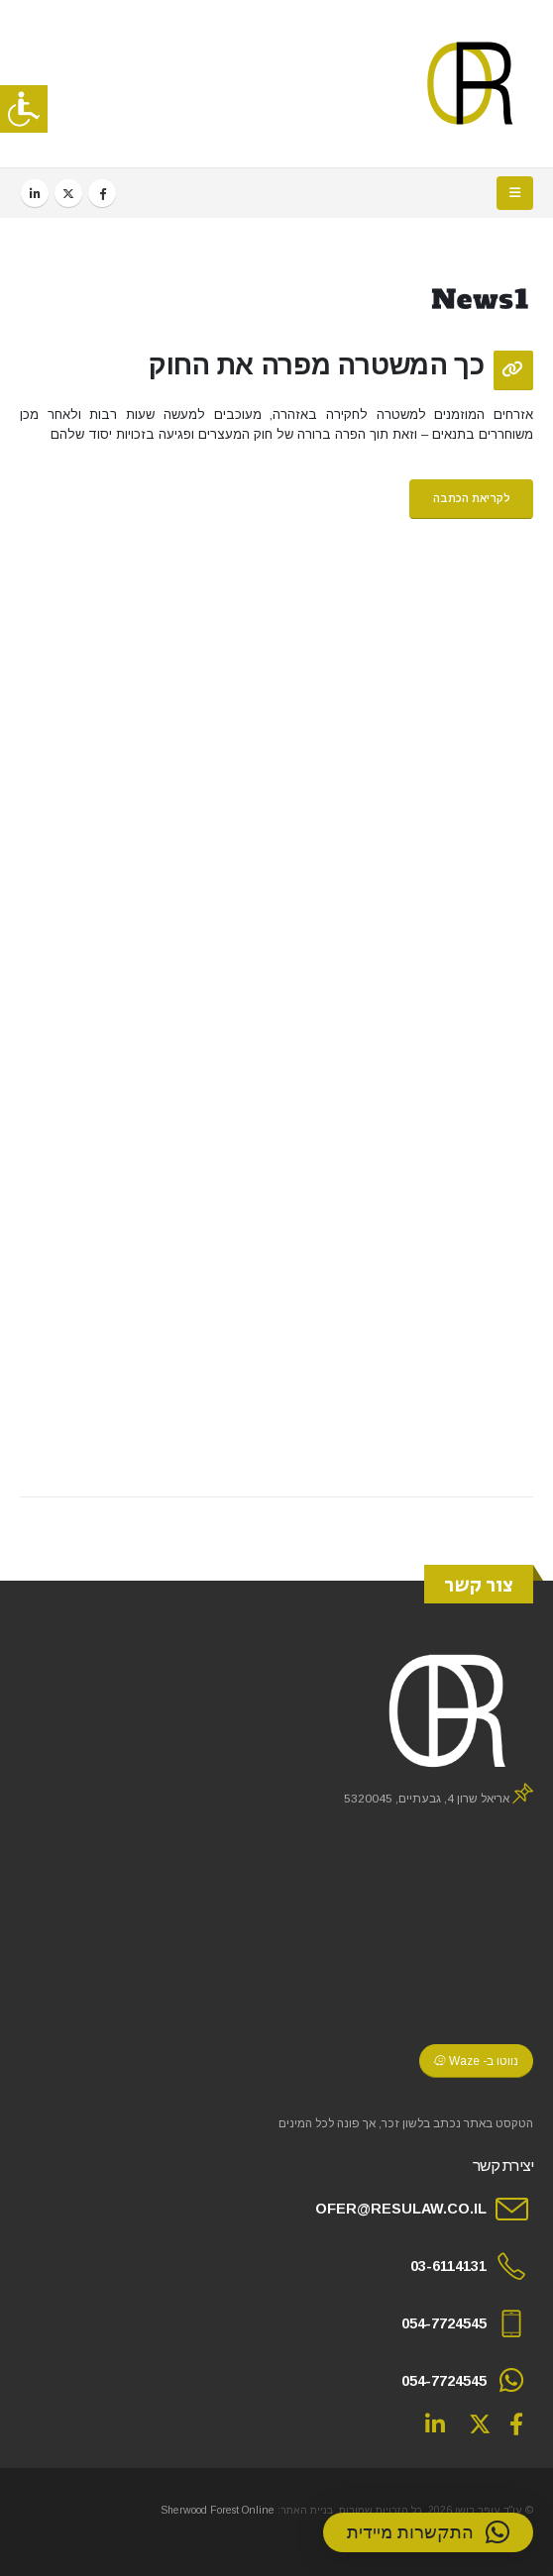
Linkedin (435, 2423)
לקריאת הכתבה (471, 498)
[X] (68, 193)
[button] (515, 193)
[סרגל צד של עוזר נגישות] (24, 109)
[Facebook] (102, 193)
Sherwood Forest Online (218, 2510)
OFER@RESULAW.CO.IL (401, 2208)
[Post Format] (513, 370)
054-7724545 (444, 2323)
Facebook (516, 2423)
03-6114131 (448, 2266)
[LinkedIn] (35, 193)
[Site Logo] (471, 84)
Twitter (480, 2423)
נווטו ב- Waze (476, 2061)
